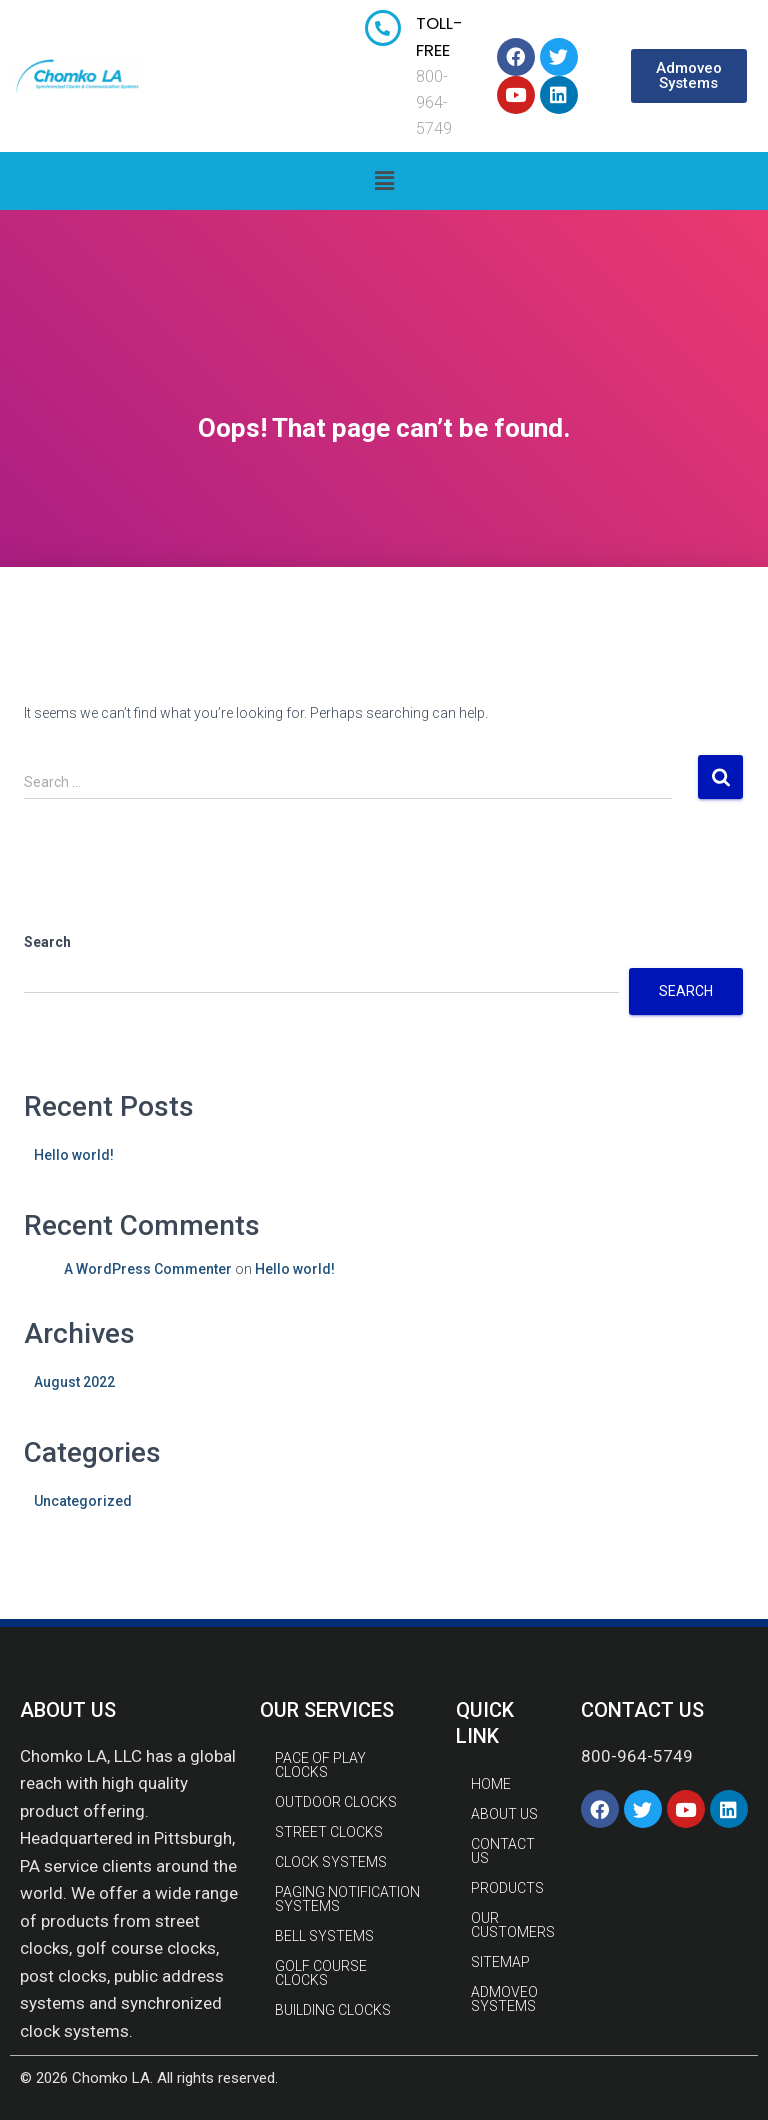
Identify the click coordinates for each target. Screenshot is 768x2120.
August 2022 (74, 1382)
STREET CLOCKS (329, 1832)
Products (507, 1888)
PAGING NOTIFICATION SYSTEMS (347, 1899)
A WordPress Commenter (148, 1269)
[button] (689, 76)
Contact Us (503, 1851)
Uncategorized (83, 1501)
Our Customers (513, 1925)
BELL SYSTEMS (324, 1936)
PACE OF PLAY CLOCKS (320, 1765)
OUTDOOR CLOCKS (336, 1802)
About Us (504, 1814)
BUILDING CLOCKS (333, 2010)
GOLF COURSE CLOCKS (321, 1973)
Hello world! (74, 1155)
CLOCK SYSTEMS (331, 1862)
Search (47, 942)
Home (491, 1784)
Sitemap (500, 1962)
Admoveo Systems (504, 1999)
